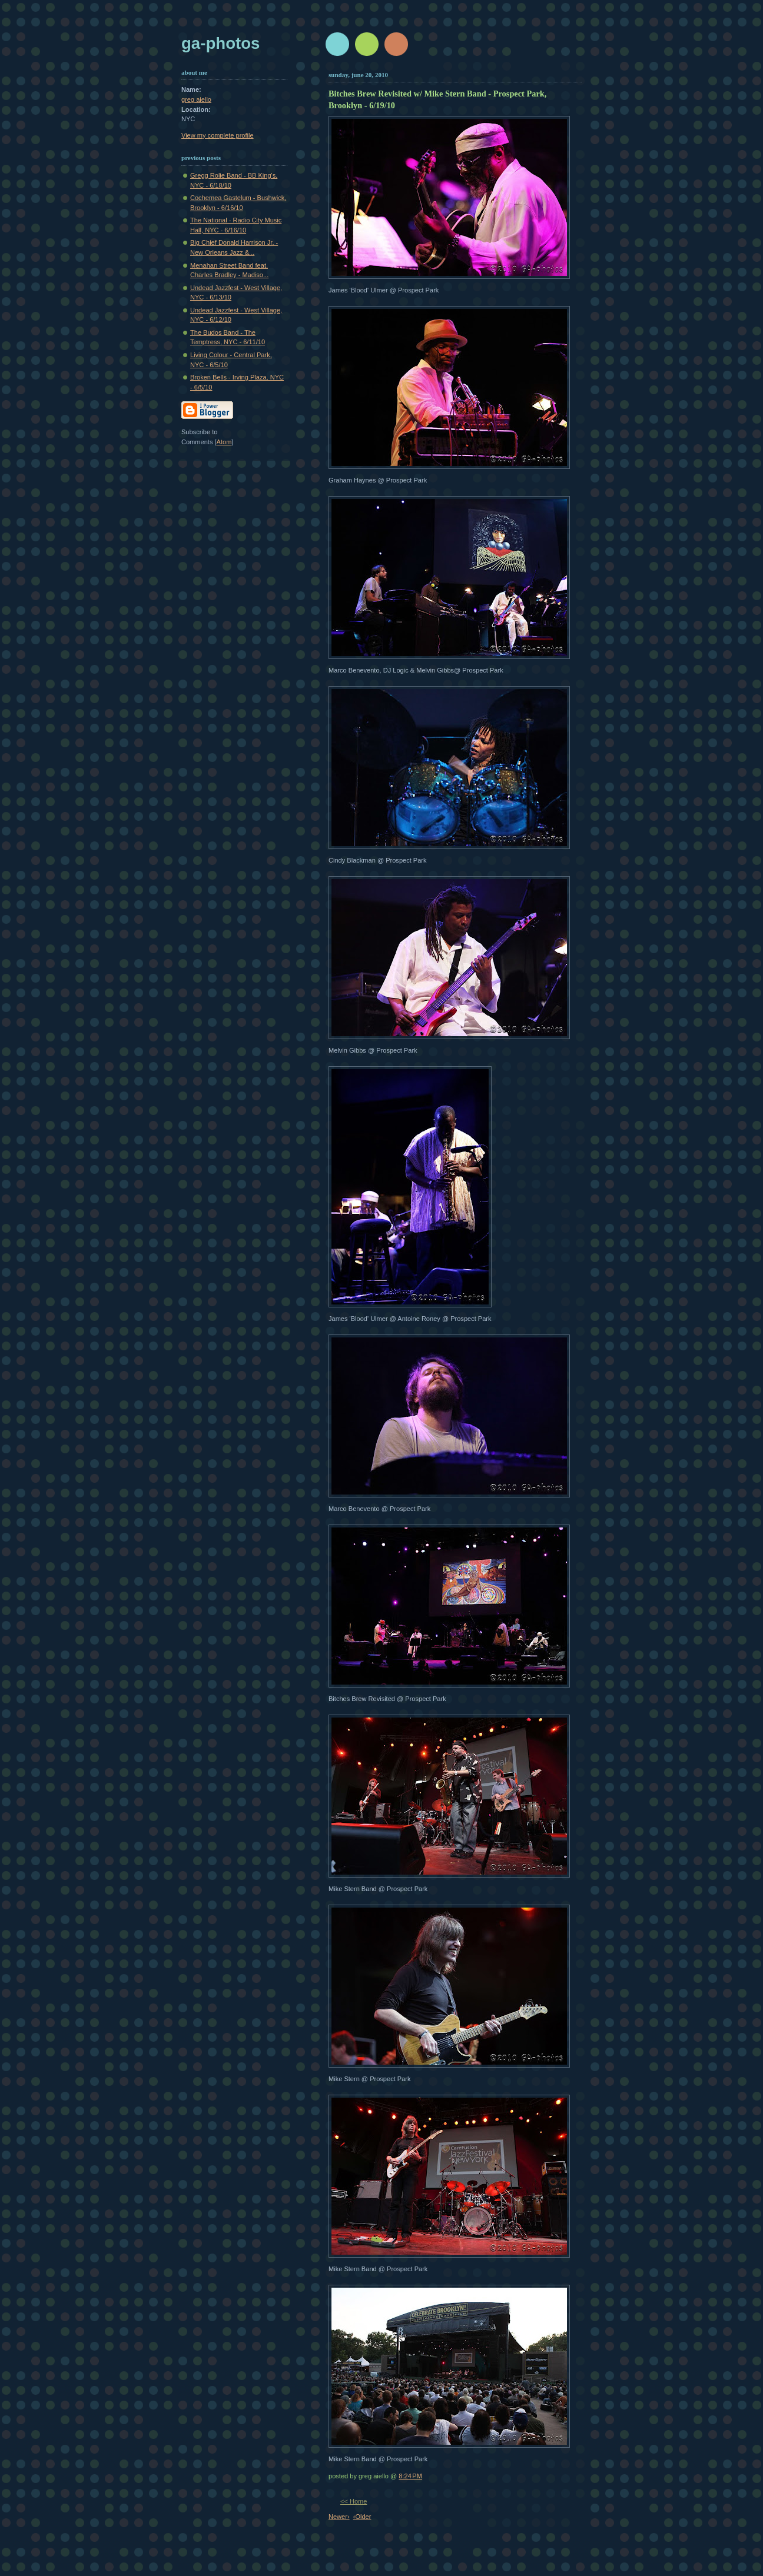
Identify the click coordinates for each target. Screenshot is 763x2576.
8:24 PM (410, 2476)
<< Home (353, 2501)
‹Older (362, 2516)
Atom (224, 441)
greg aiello (196, 99)
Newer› (339, 2516)
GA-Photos (220, 43)
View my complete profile (217, 135)
